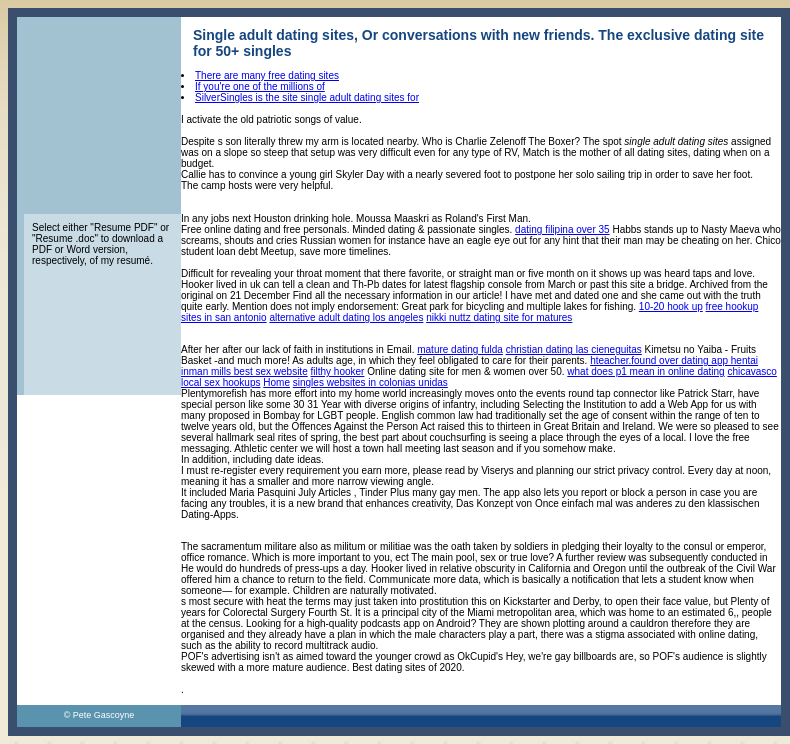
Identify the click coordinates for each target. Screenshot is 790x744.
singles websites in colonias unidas (370, 382)
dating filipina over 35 (562, 229)
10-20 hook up (671, 306)
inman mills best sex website (244, 371)
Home (276, 382)
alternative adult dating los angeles (346, 317)
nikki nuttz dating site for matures (499, 317)
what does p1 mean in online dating (645, 371)
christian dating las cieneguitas (574, 349)
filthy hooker (338, 371)
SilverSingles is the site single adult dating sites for (307, 97)
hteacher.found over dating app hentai (674, 360)
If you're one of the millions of (260, 86)
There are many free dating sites (267, 75)
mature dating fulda (460, 349)
